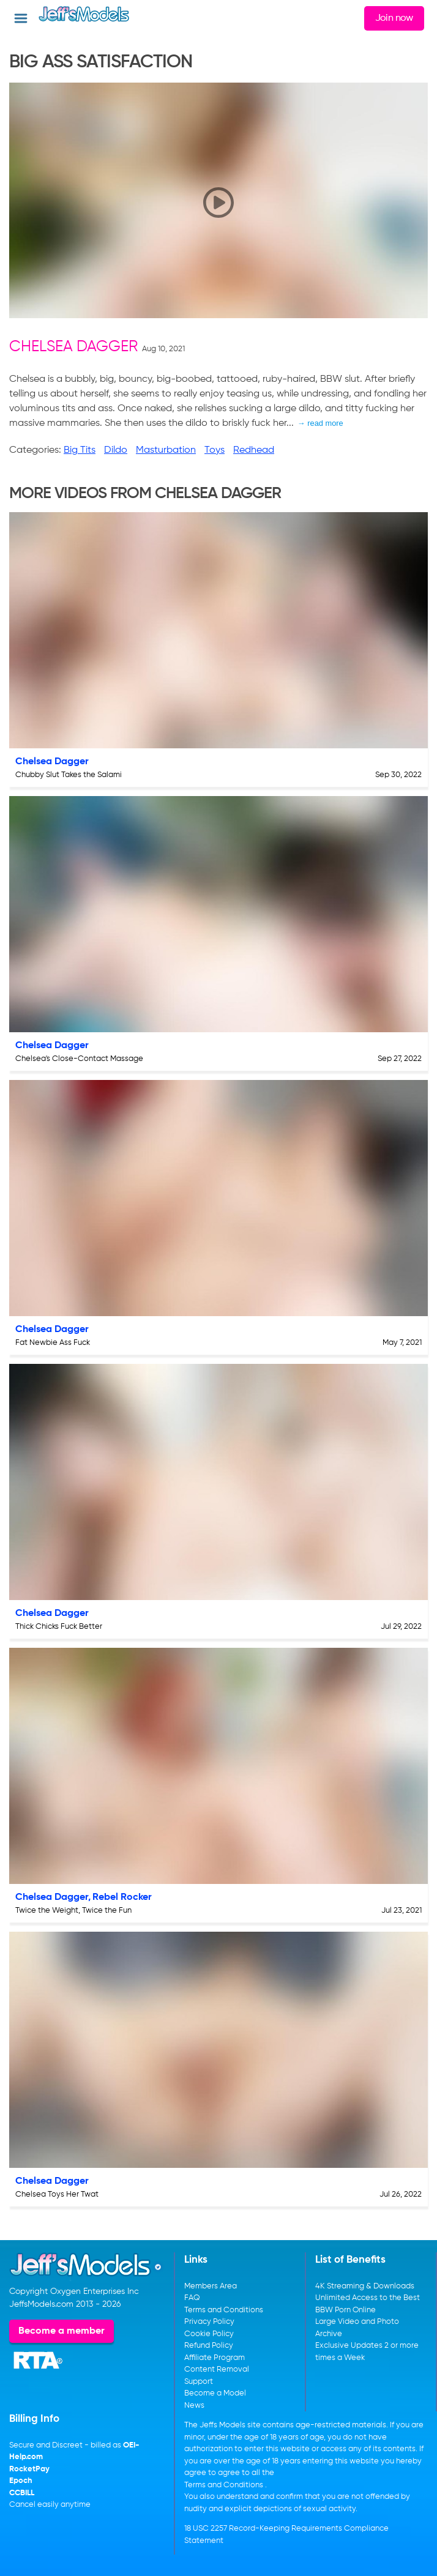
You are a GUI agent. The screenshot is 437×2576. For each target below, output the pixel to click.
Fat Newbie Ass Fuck (52, 1343)
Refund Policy (208, 2346)
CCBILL (21, 2493)
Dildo (115, 450)
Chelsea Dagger (73, 347)
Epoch (20, 2481)
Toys (214, 450)
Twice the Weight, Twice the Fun (73, 1911)
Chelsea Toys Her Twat (57, 2194)
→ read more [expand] (320, 423)
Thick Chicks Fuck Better (58, 1627)
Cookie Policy (209, 2334)
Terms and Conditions (223, 2310)
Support (198, 2382)
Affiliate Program (214, 2358)
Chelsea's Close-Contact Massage (79, 1059)
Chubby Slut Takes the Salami (68, 775)
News (194, 2406)
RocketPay (29, 2469)
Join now (394, 18)
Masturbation (166, 450)
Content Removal (216, 2369)
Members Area (210, 2286)
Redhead (253, 450)
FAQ (192, 2298)
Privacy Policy (209, 2322)
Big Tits (79, 450)
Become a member (61, 2331)
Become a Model (215, 2393)
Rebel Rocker (122, 1897)
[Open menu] (21, 18)
